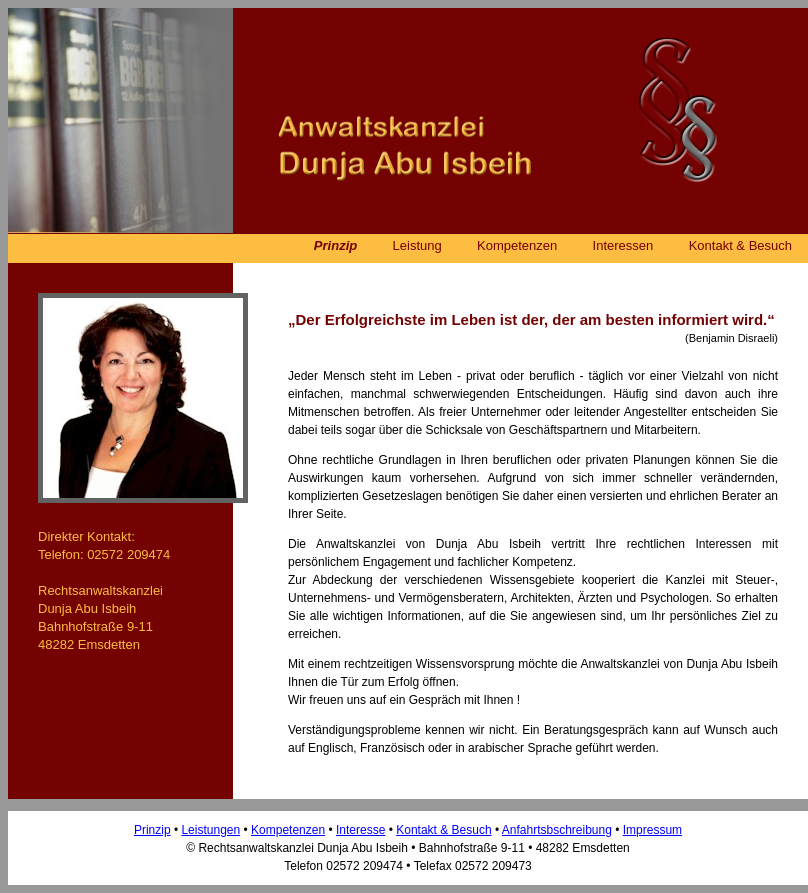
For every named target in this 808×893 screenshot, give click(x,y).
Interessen (623, 245)
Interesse (360, 830)
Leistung (417, 245)
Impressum (652, 830)
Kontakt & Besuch (740, 245)
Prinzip (335, 245)
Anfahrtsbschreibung (557, 830)
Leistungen (210, 830)
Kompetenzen (517, 245)
